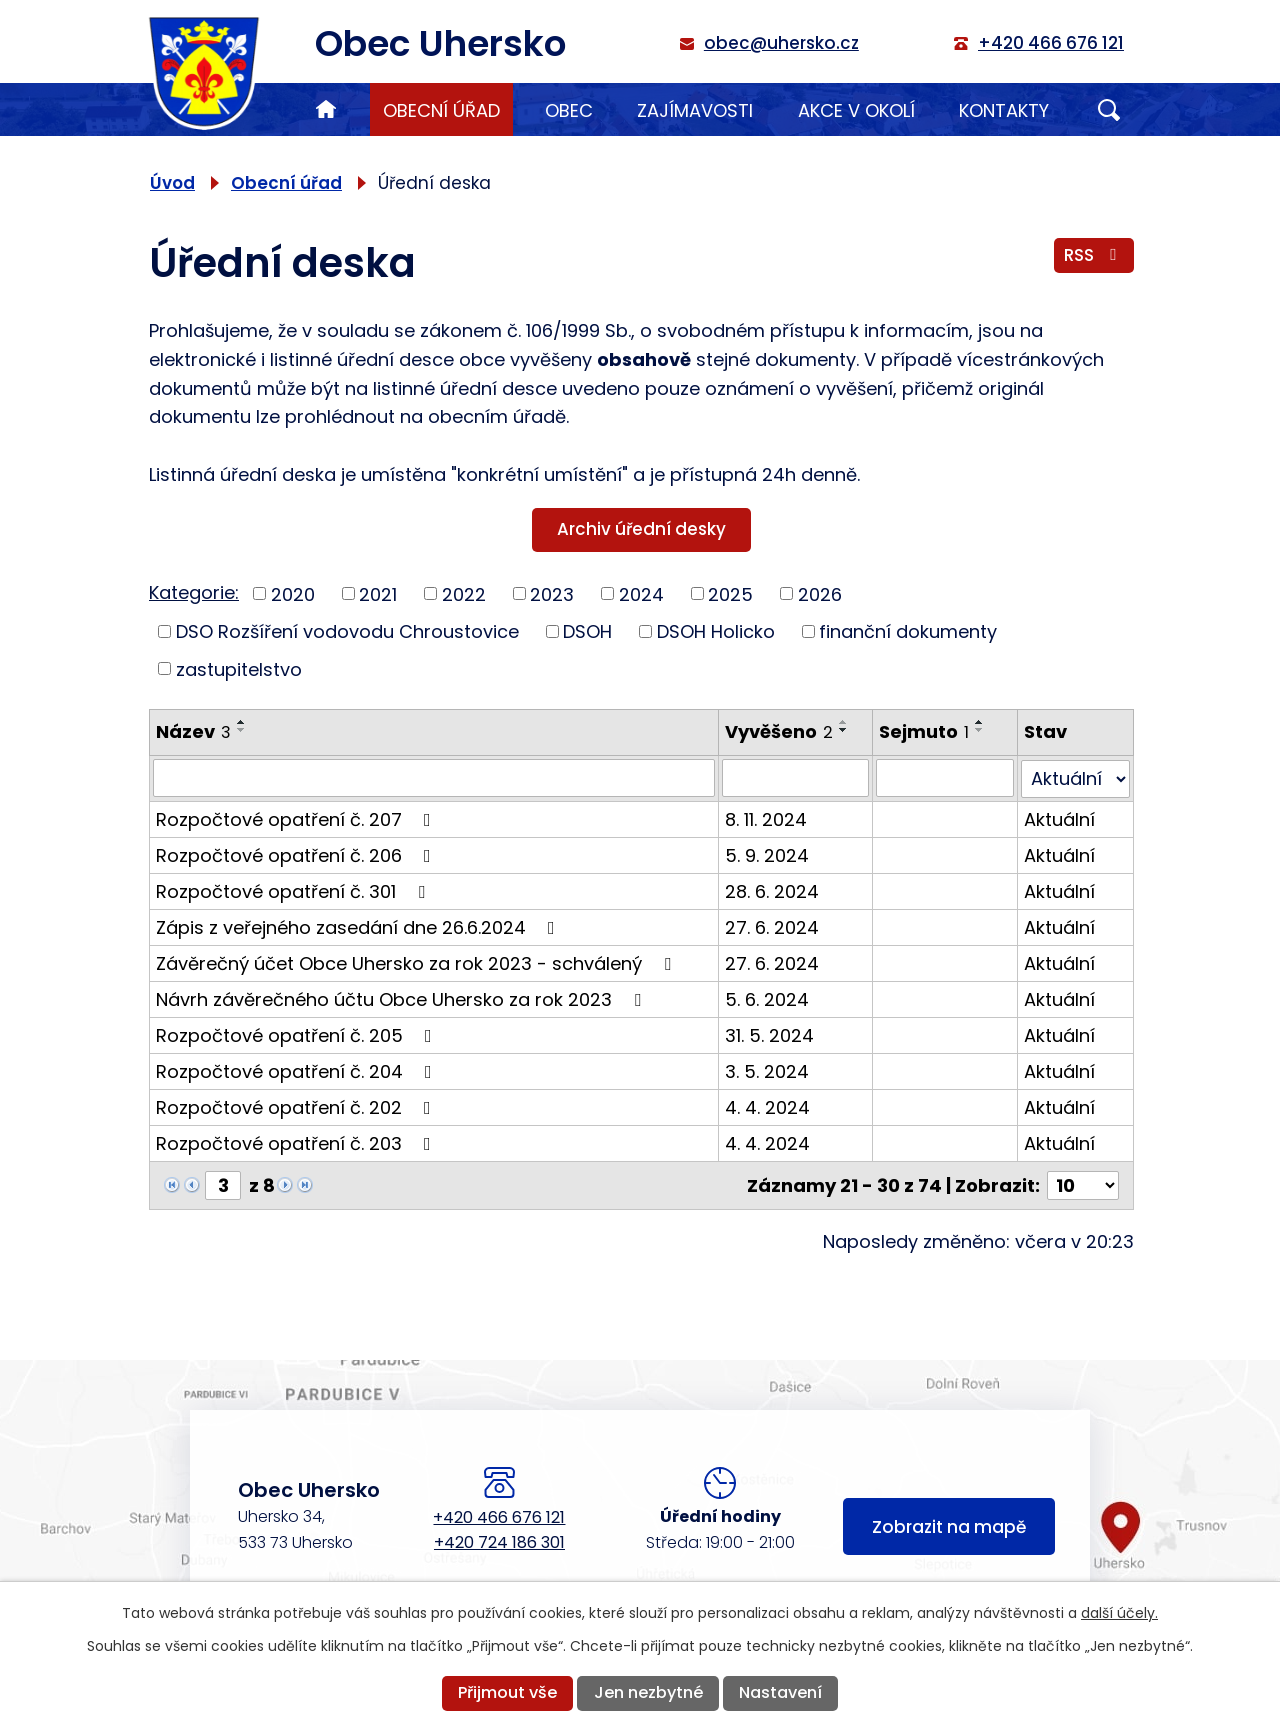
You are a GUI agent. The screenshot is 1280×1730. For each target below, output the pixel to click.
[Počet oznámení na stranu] (1083, 1184)
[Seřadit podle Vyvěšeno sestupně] (844, 730)
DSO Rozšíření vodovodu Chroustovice (347, 631)
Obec (569, 110)
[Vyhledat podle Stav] (1075, 778)
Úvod (326, 109)
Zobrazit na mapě (949, 1527)
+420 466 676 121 (499, 1517)
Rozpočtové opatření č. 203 (297, 1142)
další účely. (1119, 1613)
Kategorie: (194, 592)
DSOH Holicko (716, 631)
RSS (1094, 255)
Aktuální (1059, 818)
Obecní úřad (441, 110)
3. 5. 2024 (767, 1070)
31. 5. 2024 (769, 1034)
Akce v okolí (856, 110)
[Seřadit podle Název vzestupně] (242, 722)
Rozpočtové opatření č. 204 (298, 1070)
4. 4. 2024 (767, 1106)
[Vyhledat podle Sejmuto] (946, 778)
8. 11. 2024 (766, 818)
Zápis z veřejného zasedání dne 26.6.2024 (359, 926)
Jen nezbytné (648, 1692)
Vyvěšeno (779, 731)
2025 (730, 593)
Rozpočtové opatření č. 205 (298, 1034)
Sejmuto (925, 731)
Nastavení (780, 1692)
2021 (378, 593)
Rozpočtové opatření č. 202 (297, 1106)
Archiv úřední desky (641, 529)
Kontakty (1004, 110)
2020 (293, 593)
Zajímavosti (695, 110)
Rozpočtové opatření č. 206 (297, 854)
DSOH (587, 631)
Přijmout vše (507, 1692)
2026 (820, 593)
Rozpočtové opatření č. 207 (297, 818)
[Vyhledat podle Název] (434, 778)
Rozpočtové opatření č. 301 (294, 890)
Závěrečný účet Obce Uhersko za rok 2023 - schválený (417, 962)
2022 (464, 593)
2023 (552, 593)
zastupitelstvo (239, 668)
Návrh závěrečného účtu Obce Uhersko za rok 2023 (402, 998)
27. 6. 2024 (772, 926)
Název (193, 731)
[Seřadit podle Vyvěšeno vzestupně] (844, 722)
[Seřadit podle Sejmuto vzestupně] (981, 722)
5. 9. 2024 (767, 854)
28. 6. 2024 (772, 890)
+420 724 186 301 (499, 1542)
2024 (641, 593)
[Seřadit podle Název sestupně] (242, 730)
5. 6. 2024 (767, 998)
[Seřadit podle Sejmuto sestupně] (981, 730)
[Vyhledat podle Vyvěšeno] (795, 778)
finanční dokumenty (908, 631)
